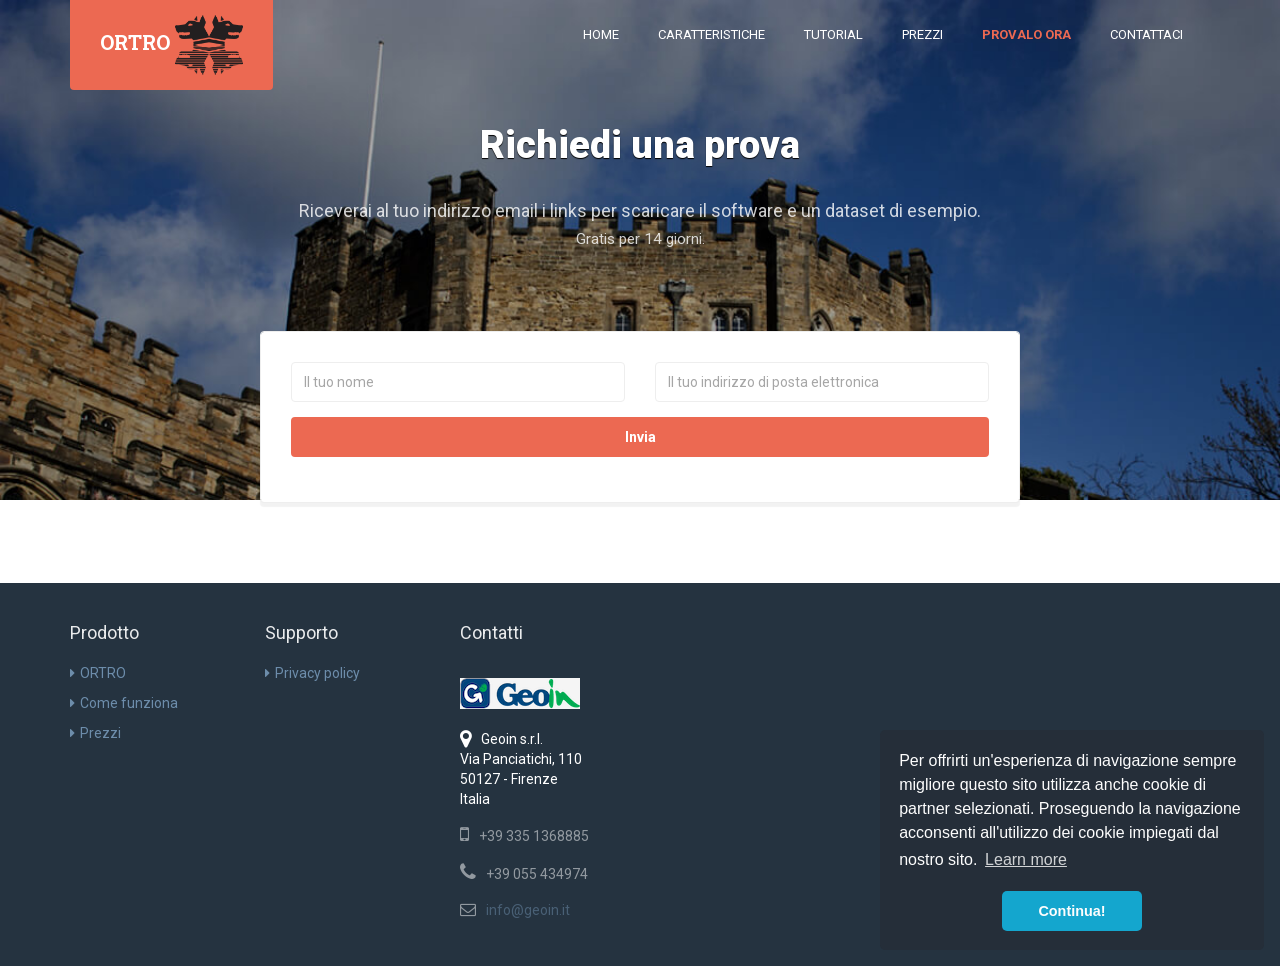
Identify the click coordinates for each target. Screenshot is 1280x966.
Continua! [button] (1071, 911)
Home (601, 34)
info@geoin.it (528, 910)
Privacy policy (312, 673)
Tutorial (833, 34)
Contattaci (1146, 34)
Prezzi (922, 34)
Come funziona (124, 703)
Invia (640, 437)
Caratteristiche (711, 34)
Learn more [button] (1026, 859)
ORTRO (98, 673)
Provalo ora (1026, 34)
